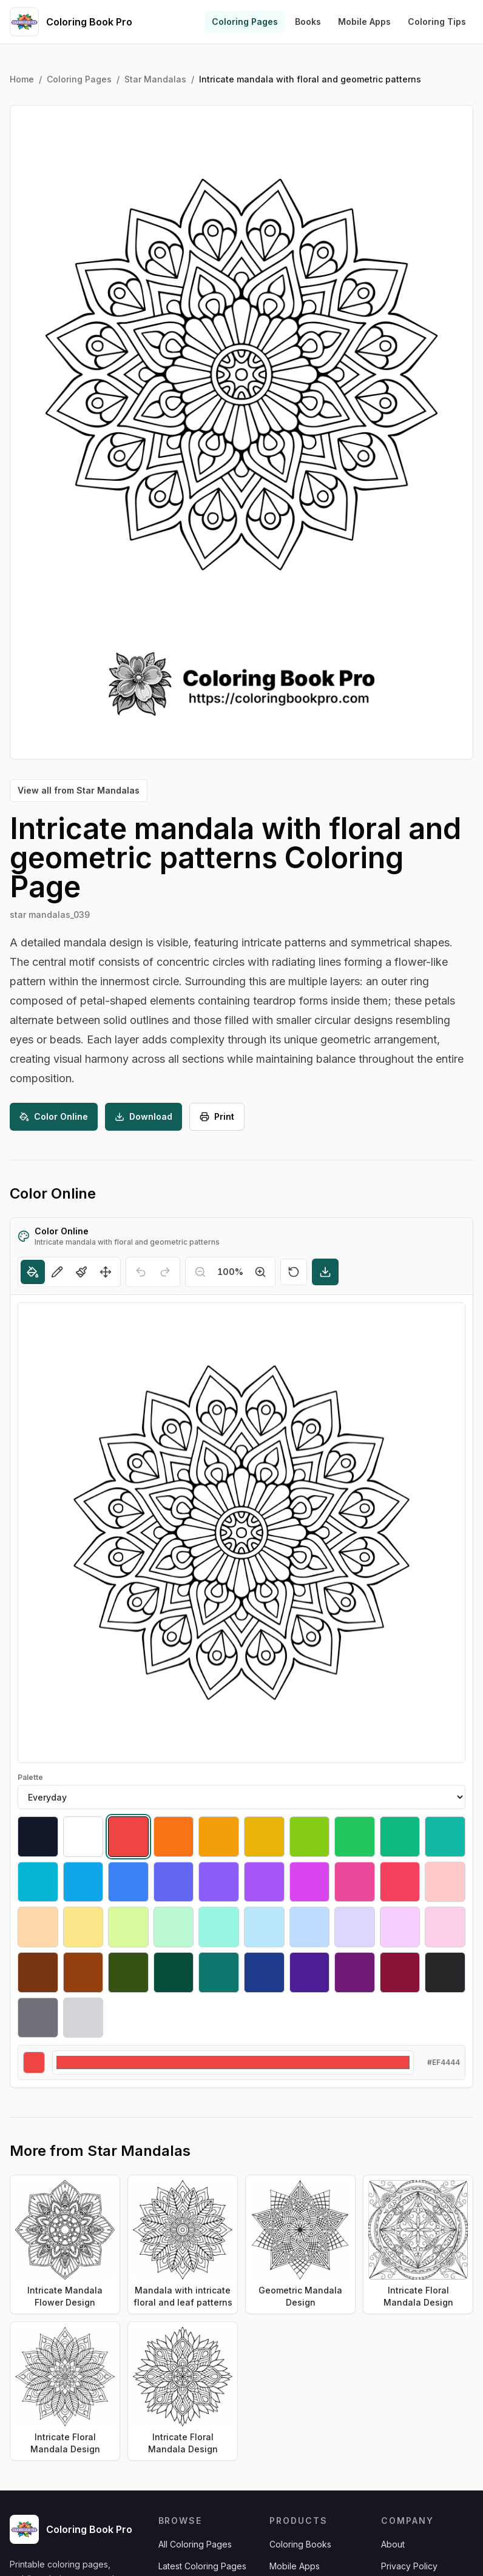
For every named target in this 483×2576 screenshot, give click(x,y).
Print (217, 1116)
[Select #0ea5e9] (83, 1882)
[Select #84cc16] (309, 1836)
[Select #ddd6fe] (354, 1927)
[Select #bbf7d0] (174, 1927)
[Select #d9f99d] (128, 1927)
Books (308, 21)
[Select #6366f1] (174, 1882)
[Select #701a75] (354, 1972)
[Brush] (81, 1272)
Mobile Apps (364, 21)
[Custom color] (233, 2062)
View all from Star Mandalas (79, 790)
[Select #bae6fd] (264, 1927)
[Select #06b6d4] (38, 1882)
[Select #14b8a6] (445, 1836)
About (393, 2544)
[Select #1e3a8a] (264, 1972)
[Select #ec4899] (354, 1882)
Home (22, 79)
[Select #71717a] (38, 2018)
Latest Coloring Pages (202, 2566)
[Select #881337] (400, 1972)
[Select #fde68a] (83, 1927)
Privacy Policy (409, 2566)
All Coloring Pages (195, 2544)
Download (143, 1116)
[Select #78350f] (38, 1972)
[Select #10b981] (400, 1836)
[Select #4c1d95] (309, 1972)
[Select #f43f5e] (400, 1882)
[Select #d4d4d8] (83, 2018)
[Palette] (241, 1797)
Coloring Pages (245, 21)
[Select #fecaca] (445, 1882)
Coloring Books (300, 2544)
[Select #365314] (128, 1972)
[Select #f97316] (174, 1836)
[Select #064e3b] (174, 1972)
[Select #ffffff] (83, 1836)
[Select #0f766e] (218, 1972)
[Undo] (141, 1272)
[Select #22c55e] (354, 1836)
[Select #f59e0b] (218, 1836)
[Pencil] (57, 1272)
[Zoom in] (260, 1272)
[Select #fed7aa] (38, 1927)
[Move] (105, 1272)
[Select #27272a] (445, 1972)
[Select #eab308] (264, 1836)
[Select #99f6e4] (218, 1927)
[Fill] (33, 1272)
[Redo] (165, 1272)
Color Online (53, 1116)
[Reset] (293, 1272)
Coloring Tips (437, 21)
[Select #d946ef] (309, 1882)
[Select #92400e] (83, 1972)
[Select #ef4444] (128, 1836)
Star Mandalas (155, 79)
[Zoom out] (200, 1272)
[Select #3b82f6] (128, 1882)
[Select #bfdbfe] (309, 1927)
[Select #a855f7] (264, 1882)
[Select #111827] (38, 1836)
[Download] (325, 1272)
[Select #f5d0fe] (400, 1927)
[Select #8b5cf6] (218, 1882)
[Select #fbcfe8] (445, 1927)
